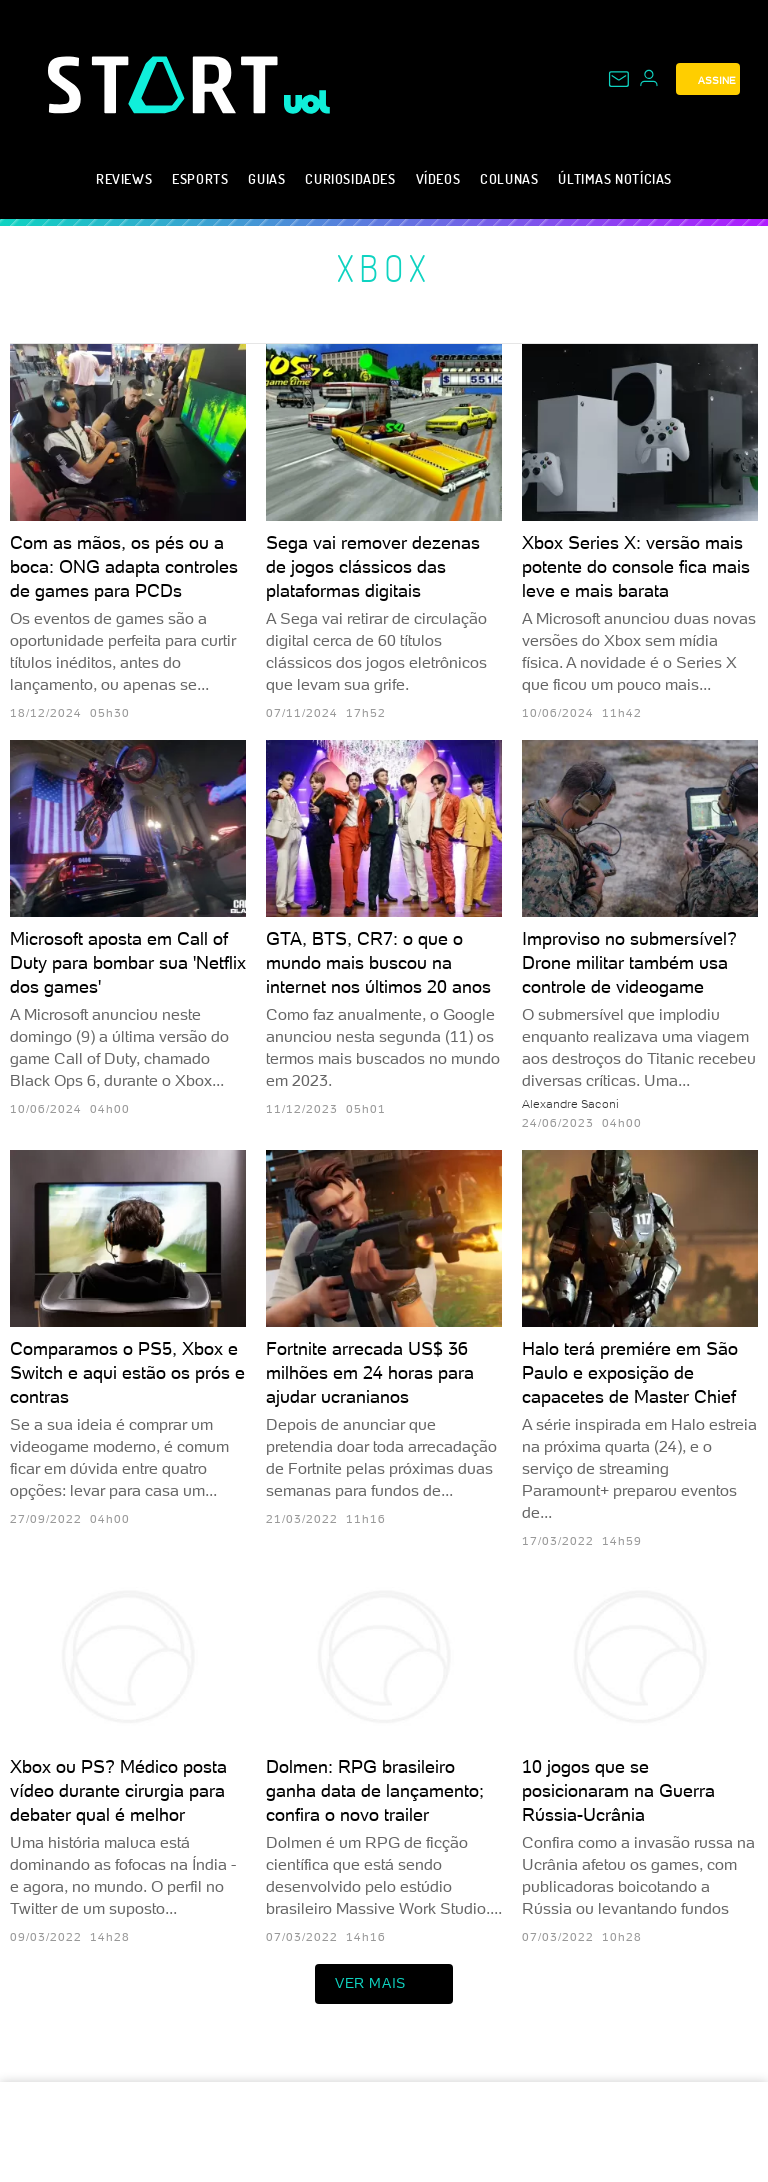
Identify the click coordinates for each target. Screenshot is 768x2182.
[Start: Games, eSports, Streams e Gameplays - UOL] (166, 84)
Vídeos (438, 178)
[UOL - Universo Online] (307, 102)
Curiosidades (350, 178)
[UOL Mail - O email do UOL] (619, 79)
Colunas (509, 178)
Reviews (124, 178)
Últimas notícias (615, 178)
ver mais (384, 1984)
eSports (200, 178)
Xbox (384, 268)
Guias (266, 178)
